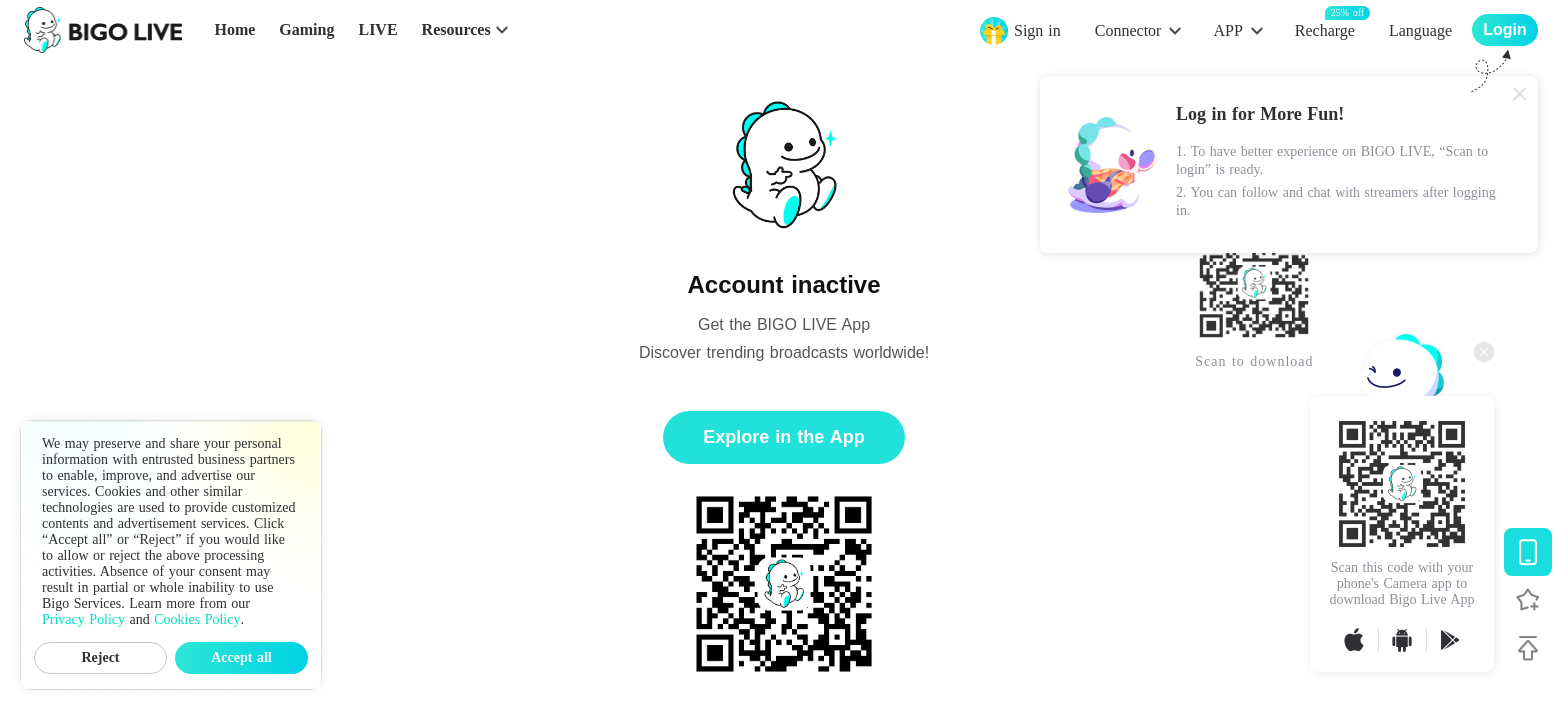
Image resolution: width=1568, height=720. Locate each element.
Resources (456, 29)
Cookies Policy (197, 619)
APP (1227, 30)
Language (1420, 30)
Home (234, 29)
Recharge (1325, 29)
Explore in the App (783, 437)
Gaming (306, 29)
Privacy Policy (83, 619)
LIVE (377, 29)
